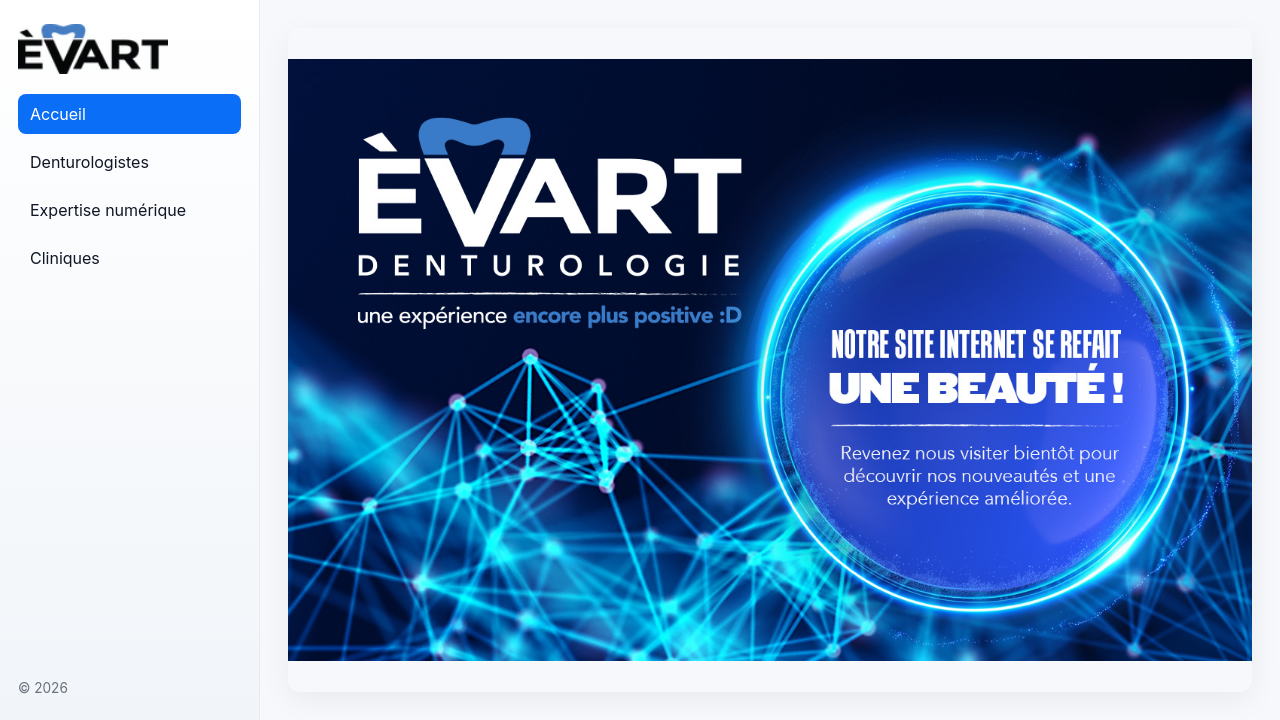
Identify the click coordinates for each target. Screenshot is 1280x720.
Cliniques (65, 258)
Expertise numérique (108, 210)
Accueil (58, 114)
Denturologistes (89, 162)
